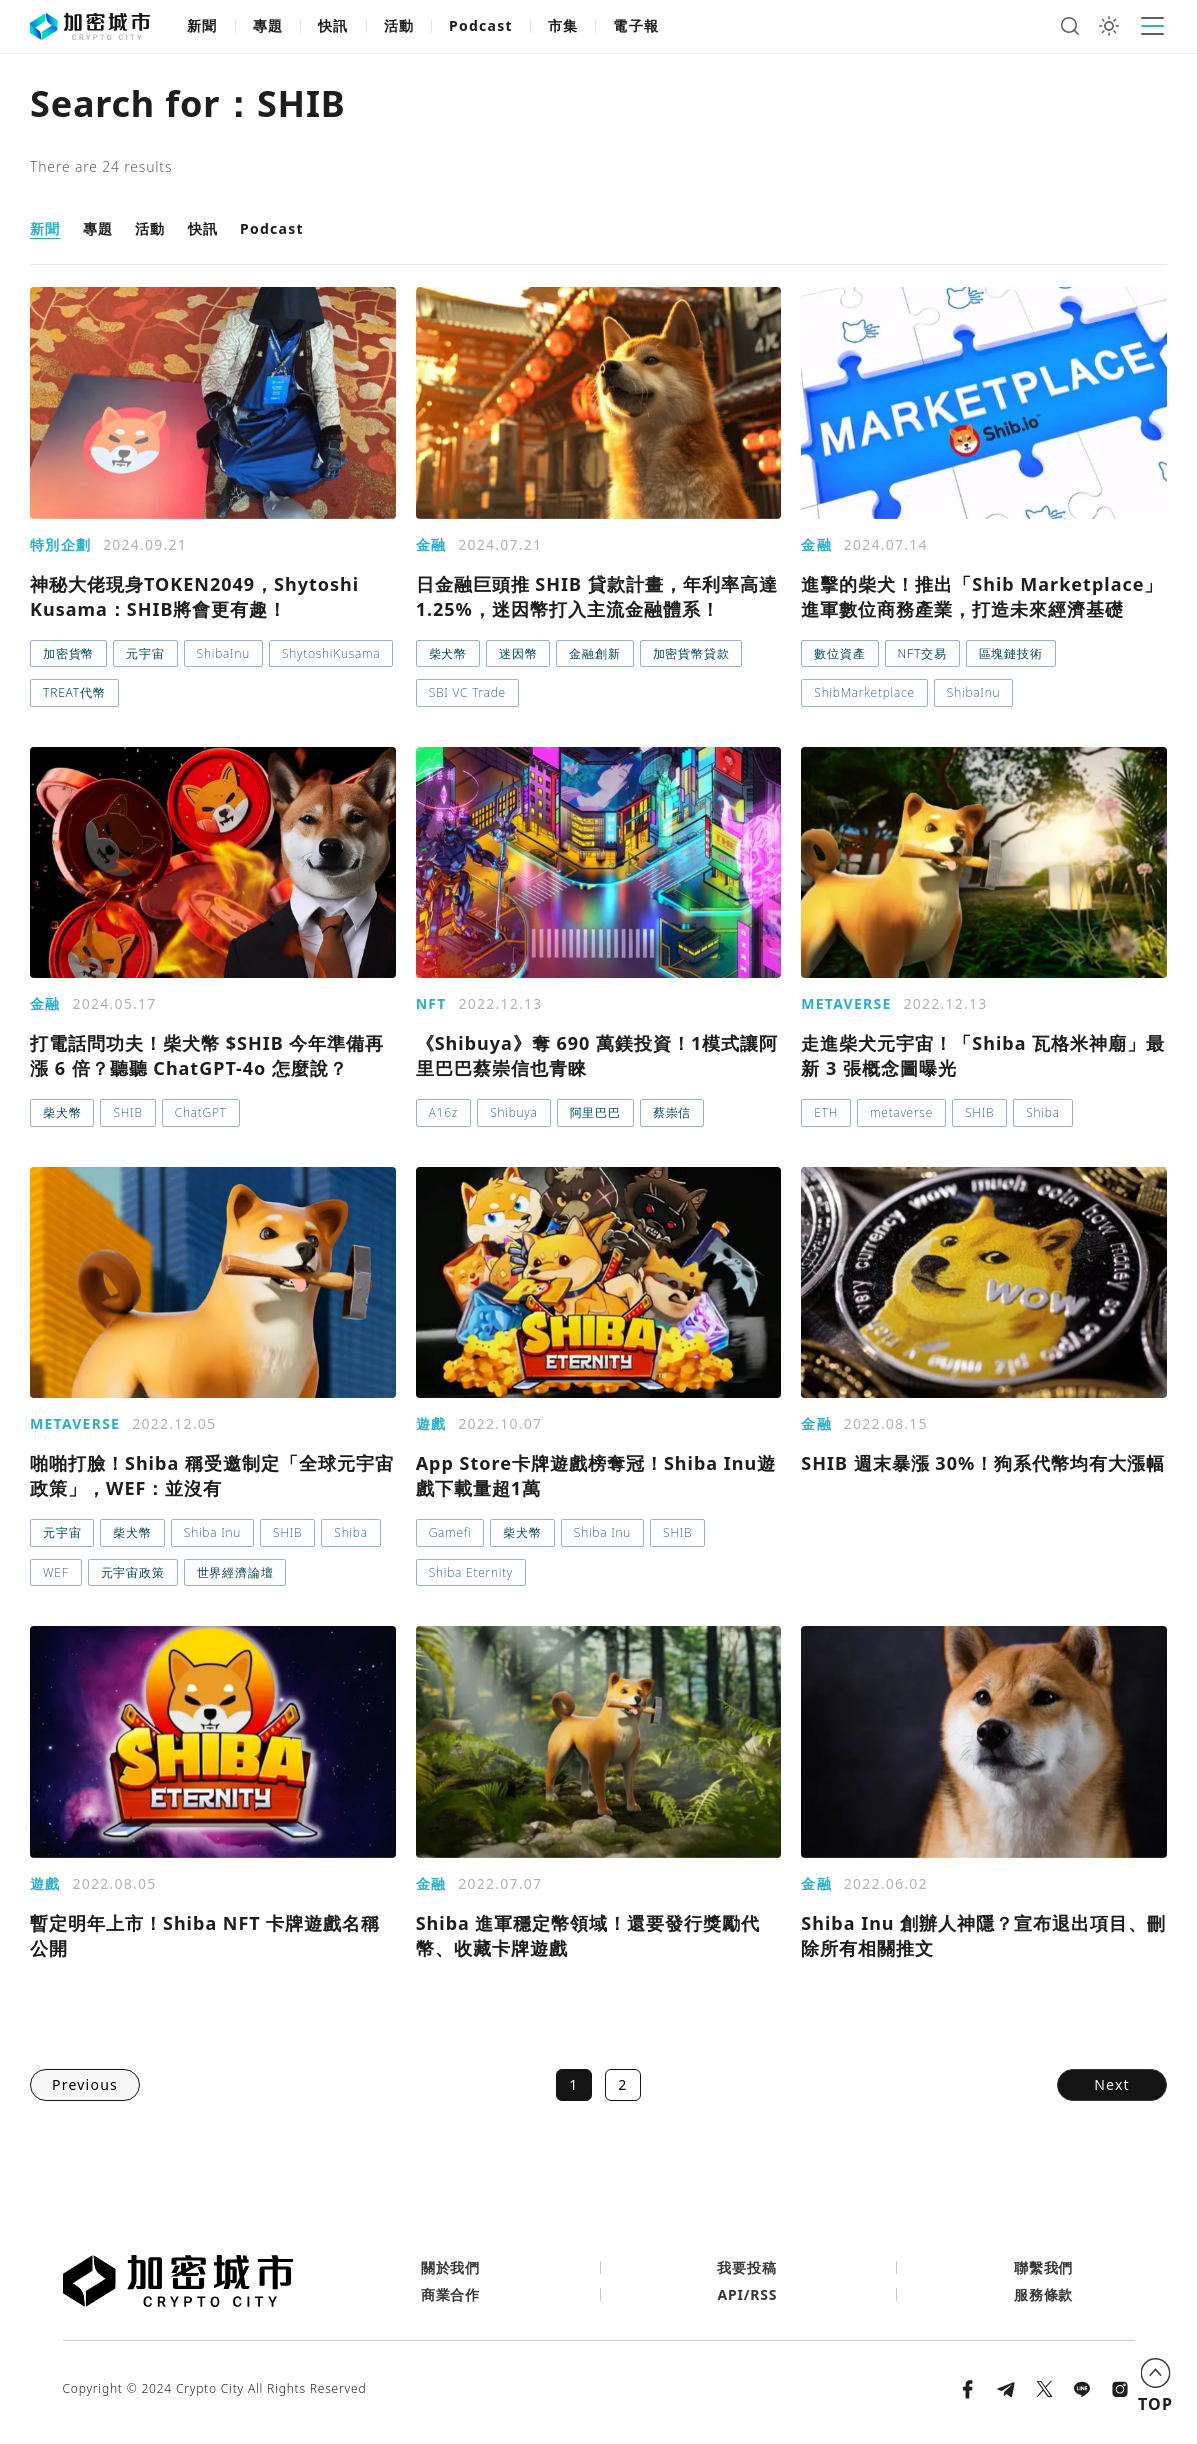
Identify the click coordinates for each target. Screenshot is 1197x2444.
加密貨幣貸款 (691, 653)
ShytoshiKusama (331, 653)
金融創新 (594, 653)
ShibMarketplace (864, 692)
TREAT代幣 (74, 692)
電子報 (636, 25)
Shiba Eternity (471, 1572)
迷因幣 (518, 653)
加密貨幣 (68, 653)
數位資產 (839, 653)
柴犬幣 (448, 653)
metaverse (901, 1112)
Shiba (1042, 1112)
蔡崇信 (672, 1112)
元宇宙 (145, 653)
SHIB (127, 1112)
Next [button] (1112, 2084)
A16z (443, 1112)
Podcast (481, 25)
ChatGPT (201, 1112)
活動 (399, 25)
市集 (563, 25)
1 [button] (573, 2084)
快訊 (333, 25)
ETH (826, 1112)
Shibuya (513, 1112)
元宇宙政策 (133, 1572)
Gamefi (450, 1532)
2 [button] (622, 2084)
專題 (268, 25)
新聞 (202, 25)
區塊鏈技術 (1011, 653)
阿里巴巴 (595, 1112)
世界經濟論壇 (235, 1572)
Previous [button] (85, 2084)
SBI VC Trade (467, 692)
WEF (56, 1572)
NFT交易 (922, 653)
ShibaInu (223, 653)
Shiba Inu (212, 1532)
